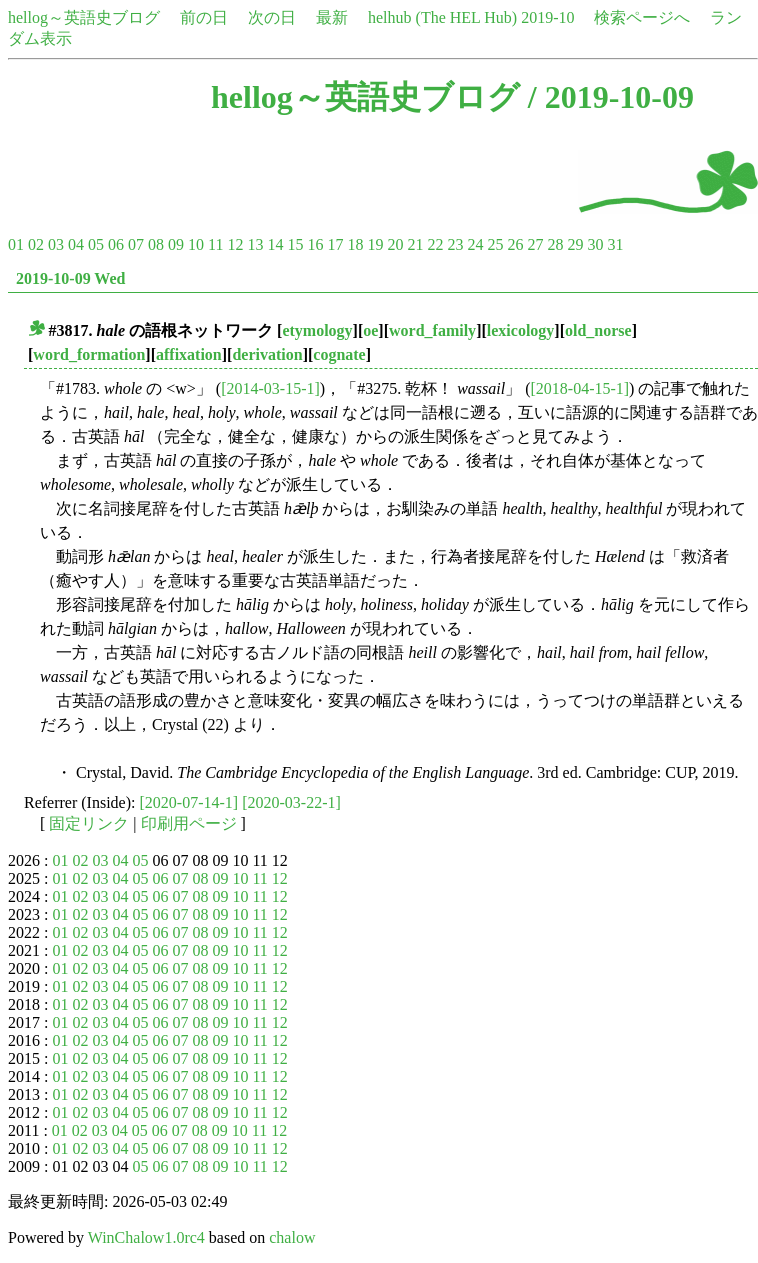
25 (495, 244)
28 (555, 244)
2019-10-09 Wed (70, 278)
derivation (267, 354)
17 (335, 244)
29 (575, 244)
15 (295, 244)
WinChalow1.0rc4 (146, 1237)
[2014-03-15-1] (270, 388)
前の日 (204, 17)
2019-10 (547, 17)
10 (196, 244)
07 (136, 244)
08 (156, 244)
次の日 (272, 17)
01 (16, 244)
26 (515, 244)
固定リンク (89, 823)
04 (76, 244)
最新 (332, 17)
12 (235, 244)
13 (255, 244)
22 (435, 244)
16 (315, 244)
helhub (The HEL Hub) (442, 17)
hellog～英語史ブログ (84, 17)
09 (176, 244)
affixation (189, 354)
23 (455, 244)
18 (355, 244)
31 (615, 244)
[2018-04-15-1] (579, 388)
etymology (317, 330)
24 (475, 244)
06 (116, 244)
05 (96, 244)
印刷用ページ (189, 823)
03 (56, 244)
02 (36, 244)
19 (375, 244)
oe (370, 330)
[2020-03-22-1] (291, 802)
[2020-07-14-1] (189, 802)
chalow (292, 1237)
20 (395, 244)
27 (535, 244)
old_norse (598, 330)
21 (415, 244)
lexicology (521, 330)
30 (595, 244)
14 (275, 244)
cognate (339, 354)
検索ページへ (642, 17)
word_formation (89, 354)
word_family (432, 330)
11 (215, 244)
